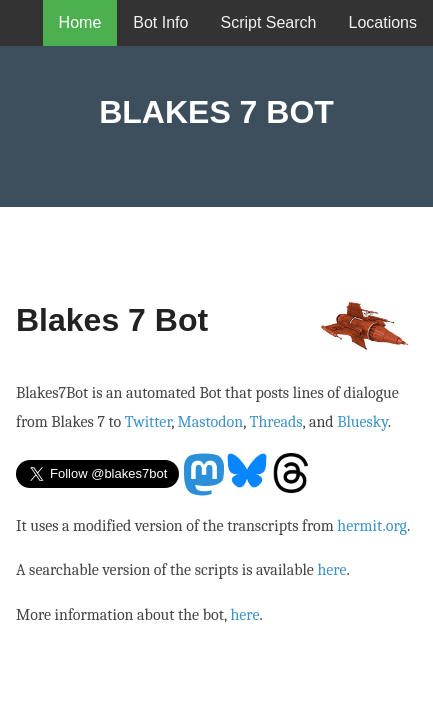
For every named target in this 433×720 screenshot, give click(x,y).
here (331, 570)
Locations (383, 22)
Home (80, 22)
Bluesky (362, 422)
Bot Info (160, 22)
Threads (276, 422)
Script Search (268, 22)
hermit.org (372, 526)
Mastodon (211, 422)
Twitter (148, 422)
